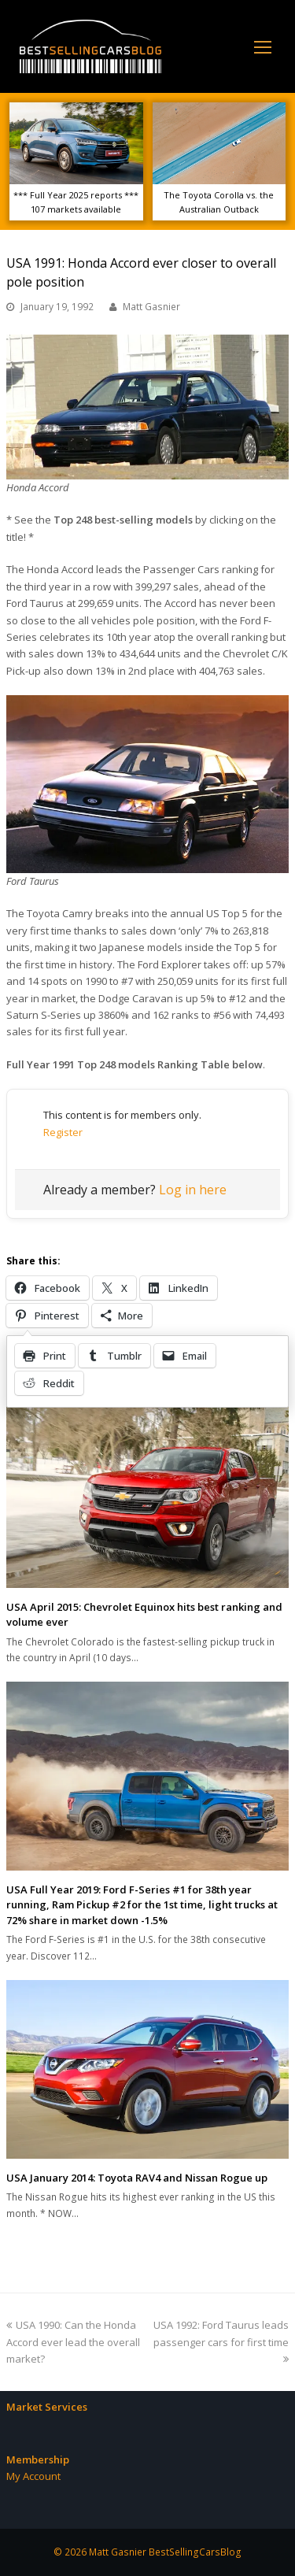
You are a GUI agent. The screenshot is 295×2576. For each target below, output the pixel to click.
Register (63, 1132)
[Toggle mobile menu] (262, 46)
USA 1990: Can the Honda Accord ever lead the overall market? (73, 2342)
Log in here (193, 1189)
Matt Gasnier (151, 306)
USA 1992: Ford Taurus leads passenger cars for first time (221, 2341)
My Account (33, 2476)
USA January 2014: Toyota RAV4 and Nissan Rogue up (136, 2178)
